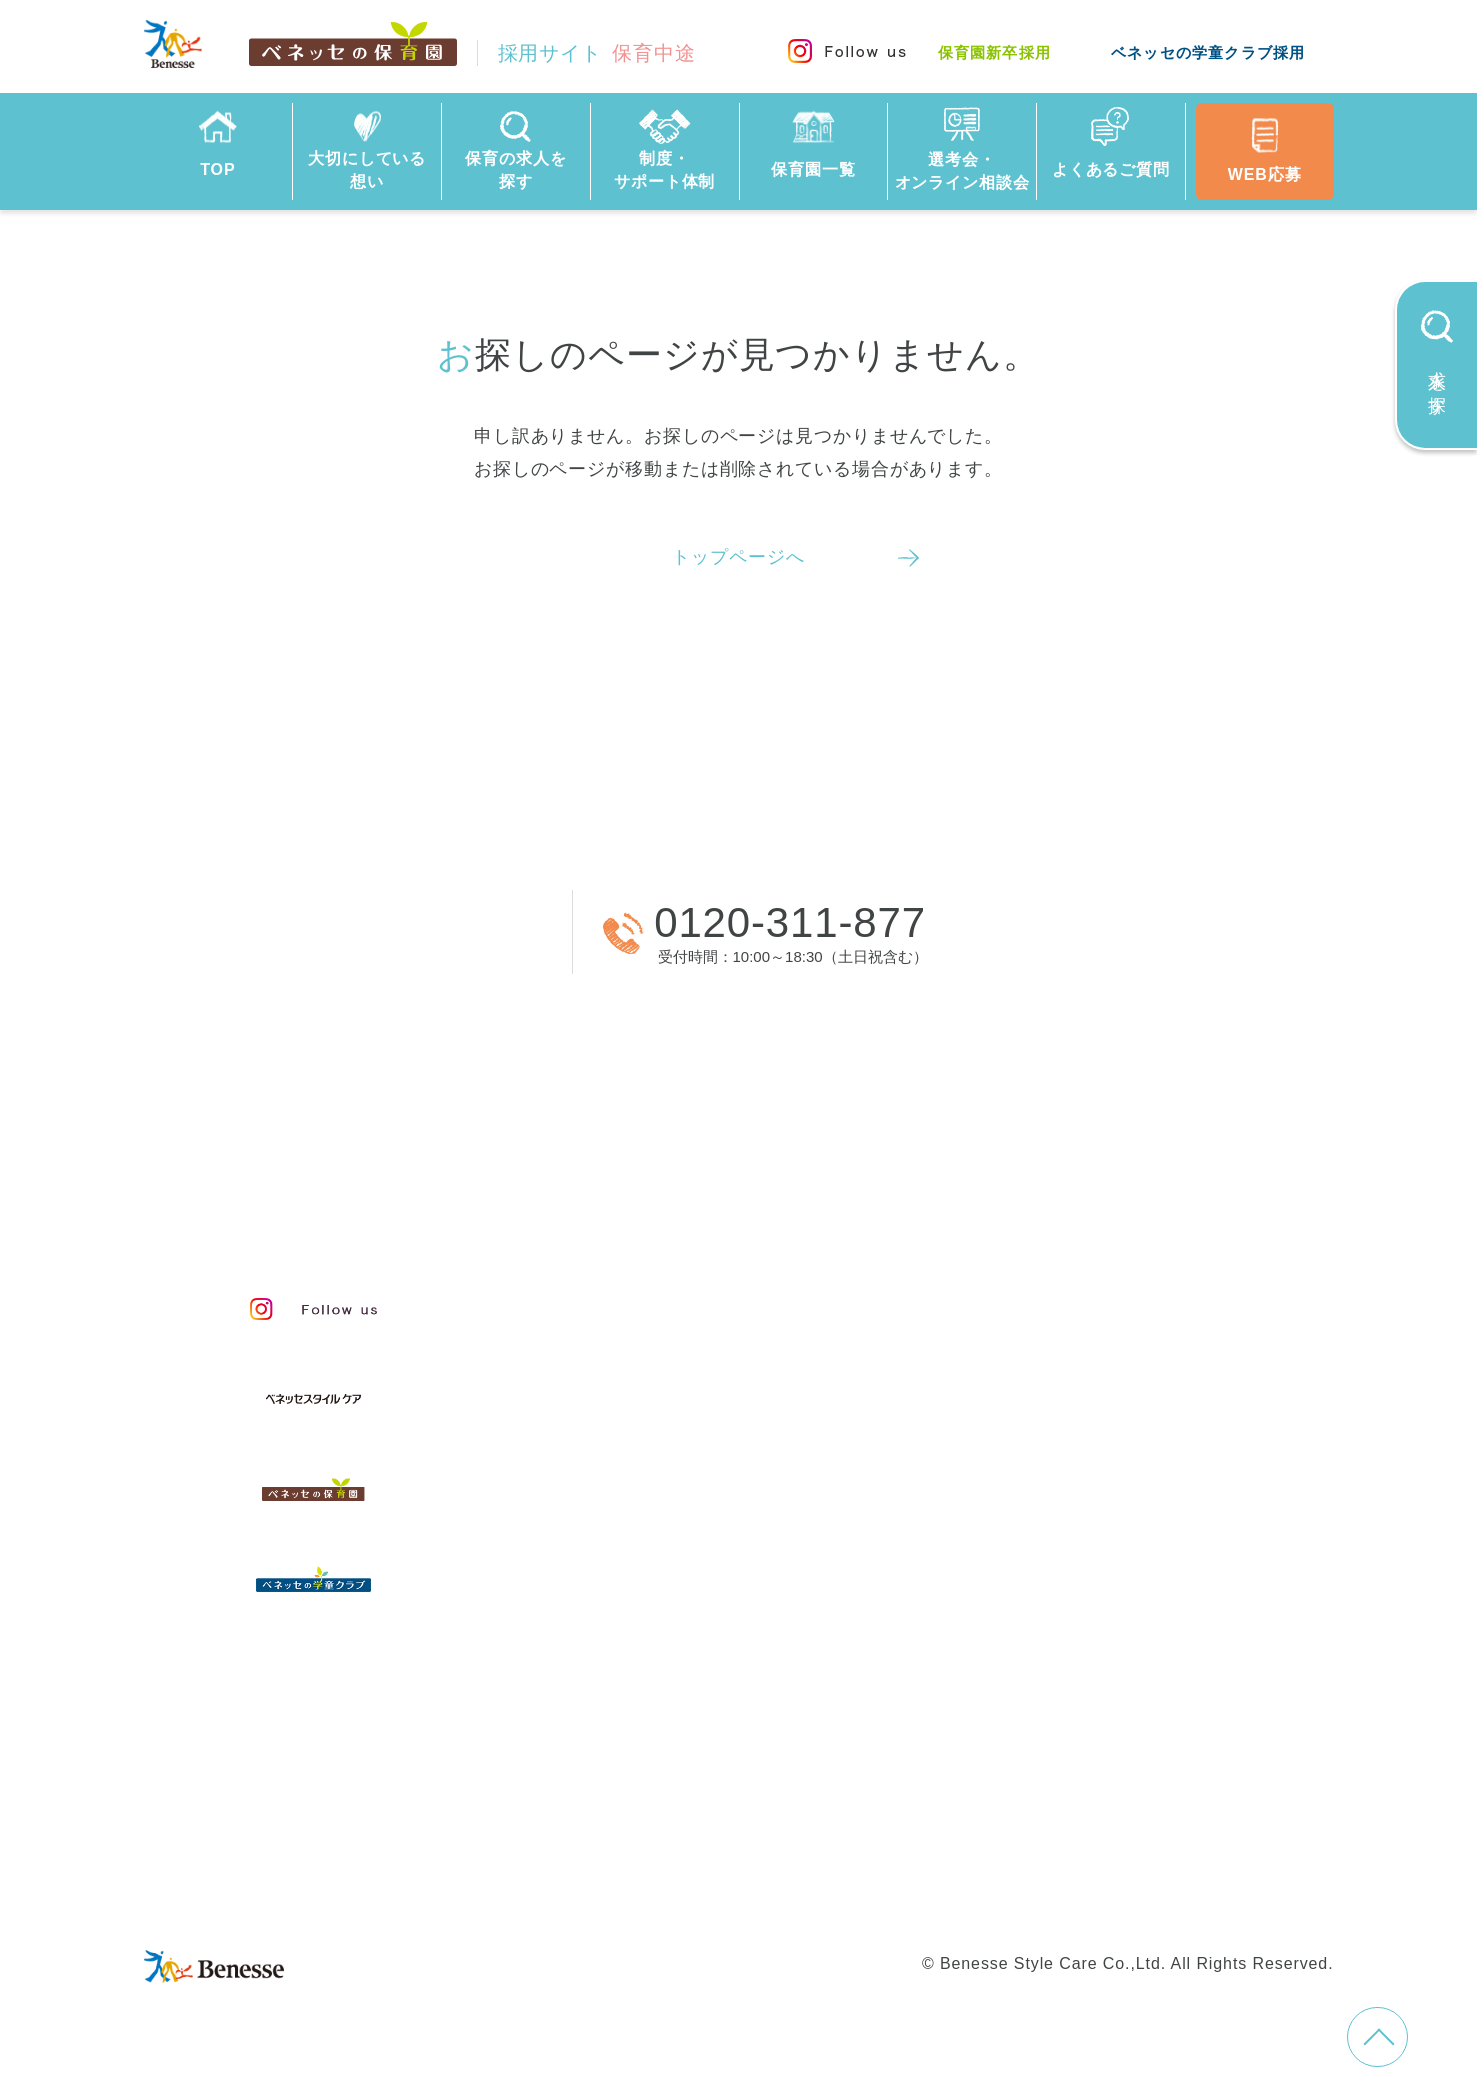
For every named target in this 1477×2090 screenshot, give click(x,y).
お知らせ (1044, 1707)
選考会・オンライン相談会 (711, 1640)
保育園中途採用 (618, 1854)
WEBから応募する (367, 931)
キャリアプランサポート (1117, 1386)
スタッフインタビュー (683, 1476)
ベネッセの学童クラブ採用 (1208, 52)
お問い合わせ (609, 1816)
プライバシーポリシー (989, 1816)
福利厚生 (1044, 1553)
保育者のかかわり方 (673, 1431)
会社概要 (846, 1816)
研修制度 (1044, 1508)
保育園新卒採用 (994, 52)
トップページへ (738, 557)
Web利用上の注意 (1167, 1816)
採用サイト (597, 53)
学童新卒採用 (1023, 1854)
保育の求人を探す (660, 1533)
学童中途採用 (896, 1854)
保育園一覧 (621, 1587)
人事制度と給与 (1075, 1296)
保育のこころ (641, 1386)
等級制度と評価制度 (1096, 1341)
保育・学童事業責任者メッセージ (736, 1296)
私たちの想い (641, 1341)
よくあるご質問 (648, 1693)
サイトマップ (735, 1816)
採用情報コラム (1075, 1662)
